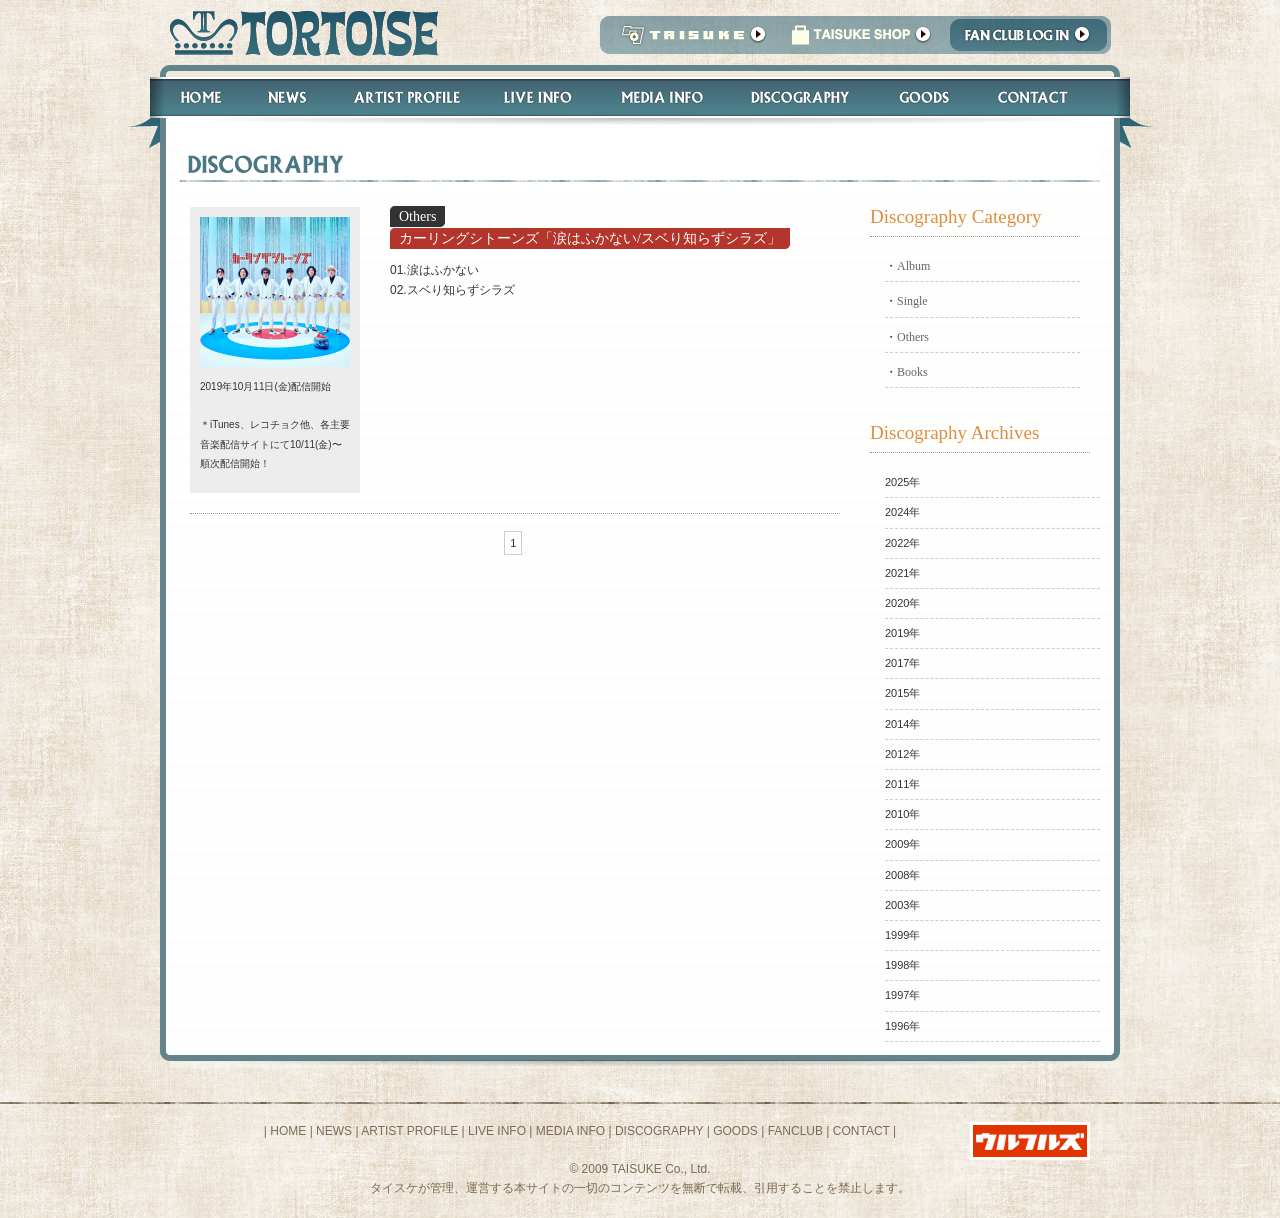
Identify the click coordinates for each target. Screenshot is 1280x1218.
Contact (1043, 97)
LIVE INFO (497, 1131)
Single (912, 301)
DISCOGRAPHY (659, 1131)
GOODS (735, 1131)
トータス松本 (297, 32)
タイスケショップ (861, 40)
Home (192, 97)
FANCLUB (795, 1131)
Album (913, 266)
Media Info (662, 97)
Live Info (538, 97)
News (286, 97)
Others (913, 337)
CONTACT (861, 1131)
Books (912, 372)
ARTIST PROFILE (409, 1131)
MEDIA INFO (570, 1131)
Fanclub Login (1033, 40)
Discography (801, 97)
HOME (288, 1131)
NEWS (334, 1131)
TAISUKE (689, 40)
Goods (926, 97)
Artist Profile (405, 97)
